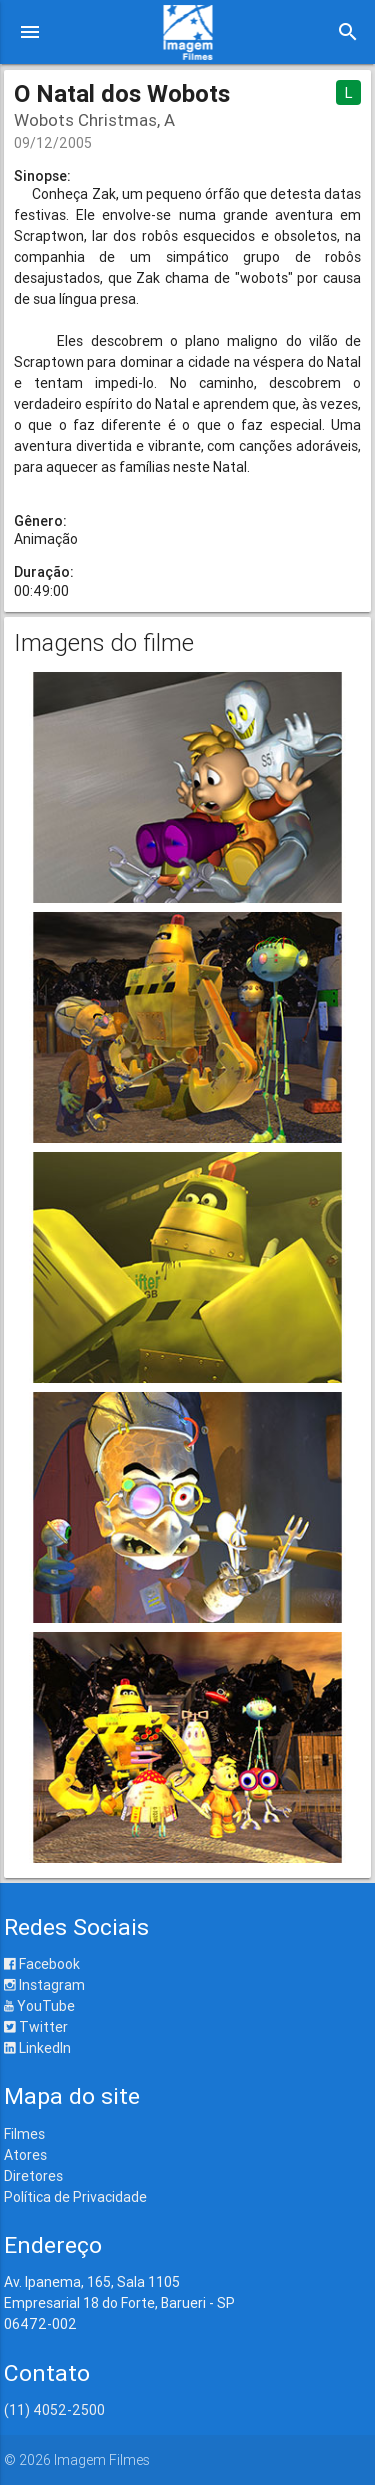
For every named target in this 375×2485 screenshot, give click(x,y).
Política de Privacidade (75, 2197)
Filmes (24, 2134)
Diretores (33, 2176)
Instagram (44, 1985)
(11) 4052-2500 (54, 2410)
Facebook (42, 1964)
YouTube (39, 2006)
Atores (25, 2155)
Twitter (36, 2027)
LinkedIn (37, 2048)
